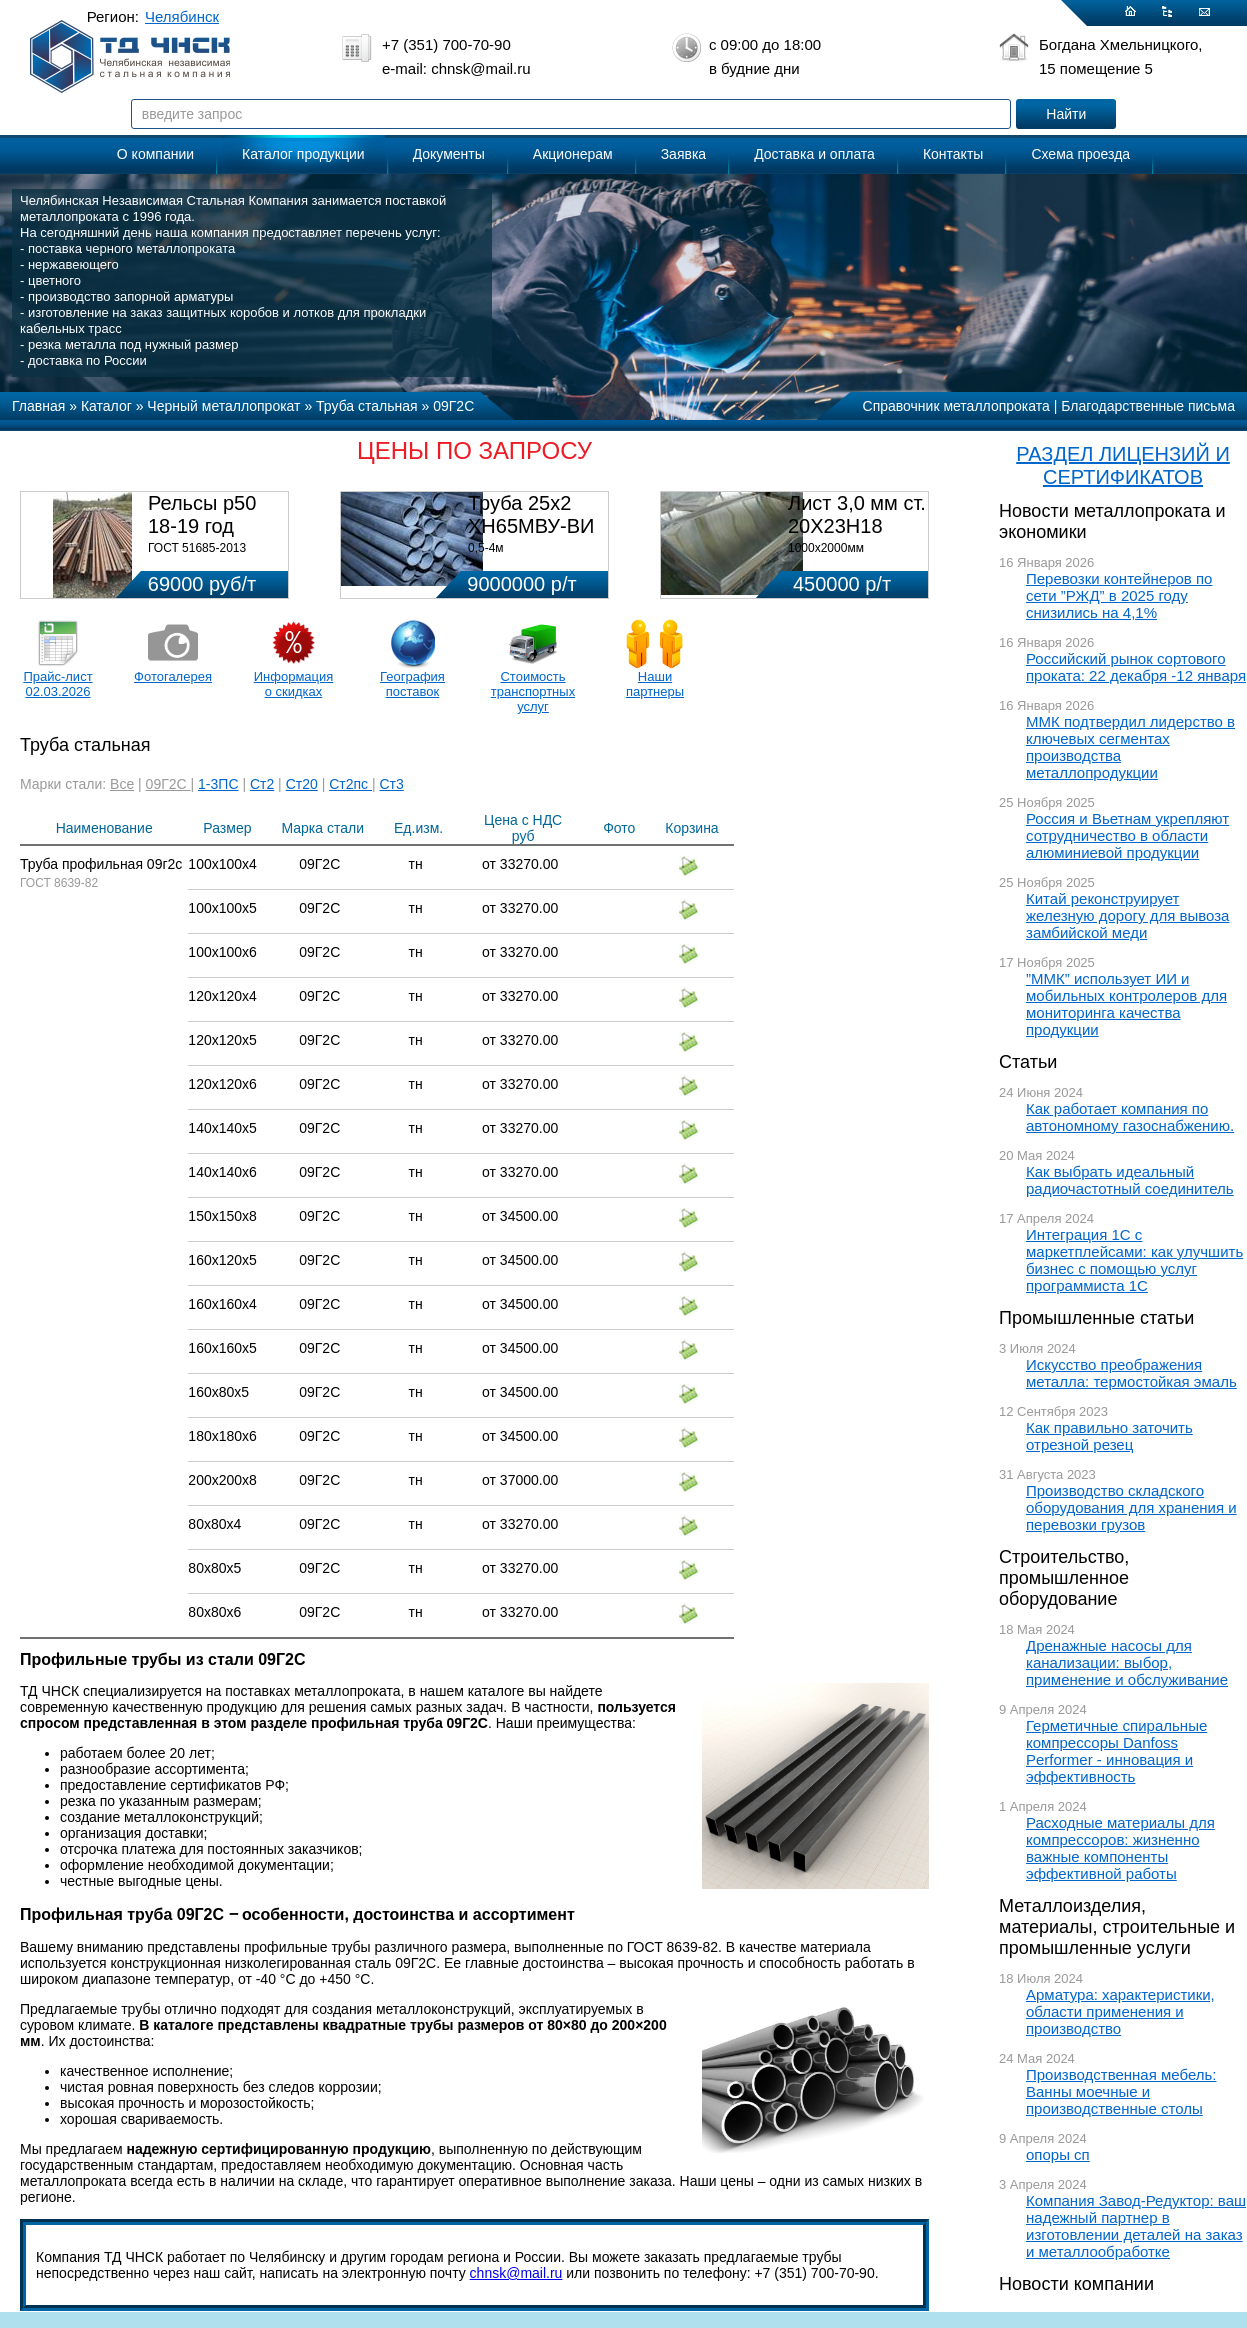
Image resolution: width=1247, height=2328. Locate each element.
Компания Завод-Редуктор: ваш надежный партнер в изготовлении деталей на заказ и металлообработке (1136, 2226)
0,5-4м (486, 548)
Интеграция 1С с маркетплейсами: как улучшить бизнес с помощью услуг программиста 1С (1134, 1260)
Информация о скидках (294, 684)
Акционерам (573, 154)
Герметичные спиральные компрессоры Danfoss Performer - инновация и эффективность (1116, 1751)
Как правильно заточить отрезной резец (1109, 1436)
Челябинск (182, 16)
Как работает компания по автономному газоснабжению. (1130, 1117)
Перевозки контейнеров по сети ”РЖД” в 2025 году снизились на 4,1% (1119, 595)
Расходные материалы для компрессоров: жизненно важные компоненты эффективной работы (1120, 1848)
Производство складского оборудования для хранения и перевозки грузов (1131, 1507)
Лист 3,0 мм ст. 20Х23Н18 (857, 514)
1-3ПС (218, 784)
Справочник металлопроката (956, 406)
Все (122, 784)
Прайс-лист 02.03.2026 (57, 684)
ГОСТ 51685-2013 (197, 548)
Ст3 (392, 784)
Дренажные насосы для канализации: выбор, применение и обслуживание (1127, 1662)
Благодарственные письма (1148, 406)
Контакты (953, 154)
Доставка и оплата (814, 154)
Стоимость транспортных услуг (533, 691)
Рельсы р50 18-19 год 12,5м (202, 526)
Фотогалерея (173, 676)
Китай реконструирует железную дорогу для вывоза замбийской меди (1127, 915)
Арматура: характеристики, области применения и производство (1120, 2011)
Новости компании (1076, 2284)
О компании (155, 154)
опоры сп (1058, 2154)
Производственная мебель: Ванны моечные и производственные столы (1121, 2091)
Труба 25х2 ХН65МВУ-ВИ (531, 514)
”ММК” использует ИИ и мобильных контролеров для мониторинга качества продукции (1126, 1004)
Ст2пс (350, 784)
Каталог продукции (303, 154)
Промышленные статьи (1096, 1318)
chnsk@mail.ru (516, 2273)
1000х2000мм (826, 548)
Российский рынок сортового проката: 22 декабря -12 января (1136, 667)
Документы (449, 154)
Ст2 (262, 784)
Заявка (683, 154)
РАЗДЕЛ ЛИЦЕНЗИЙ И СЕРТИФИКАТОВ (1123, 465)
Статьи (1028, 1062)
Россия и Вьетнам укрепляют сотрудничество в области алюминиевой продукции (1127, 835)
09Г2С (168, 784)
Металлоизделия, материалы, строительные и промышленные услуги (1117, 1927)
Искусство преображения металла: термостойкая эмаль (1131, 1373)
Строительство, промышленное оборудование (1064, 1578)
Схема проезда (1080, 154)
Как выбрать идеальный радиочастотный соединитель (1130, 1180)
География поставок (412, 684)
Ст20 (302, 784)
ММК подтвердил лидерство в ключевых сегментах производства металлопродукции (1130, 747)
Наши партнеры (655, 684)
